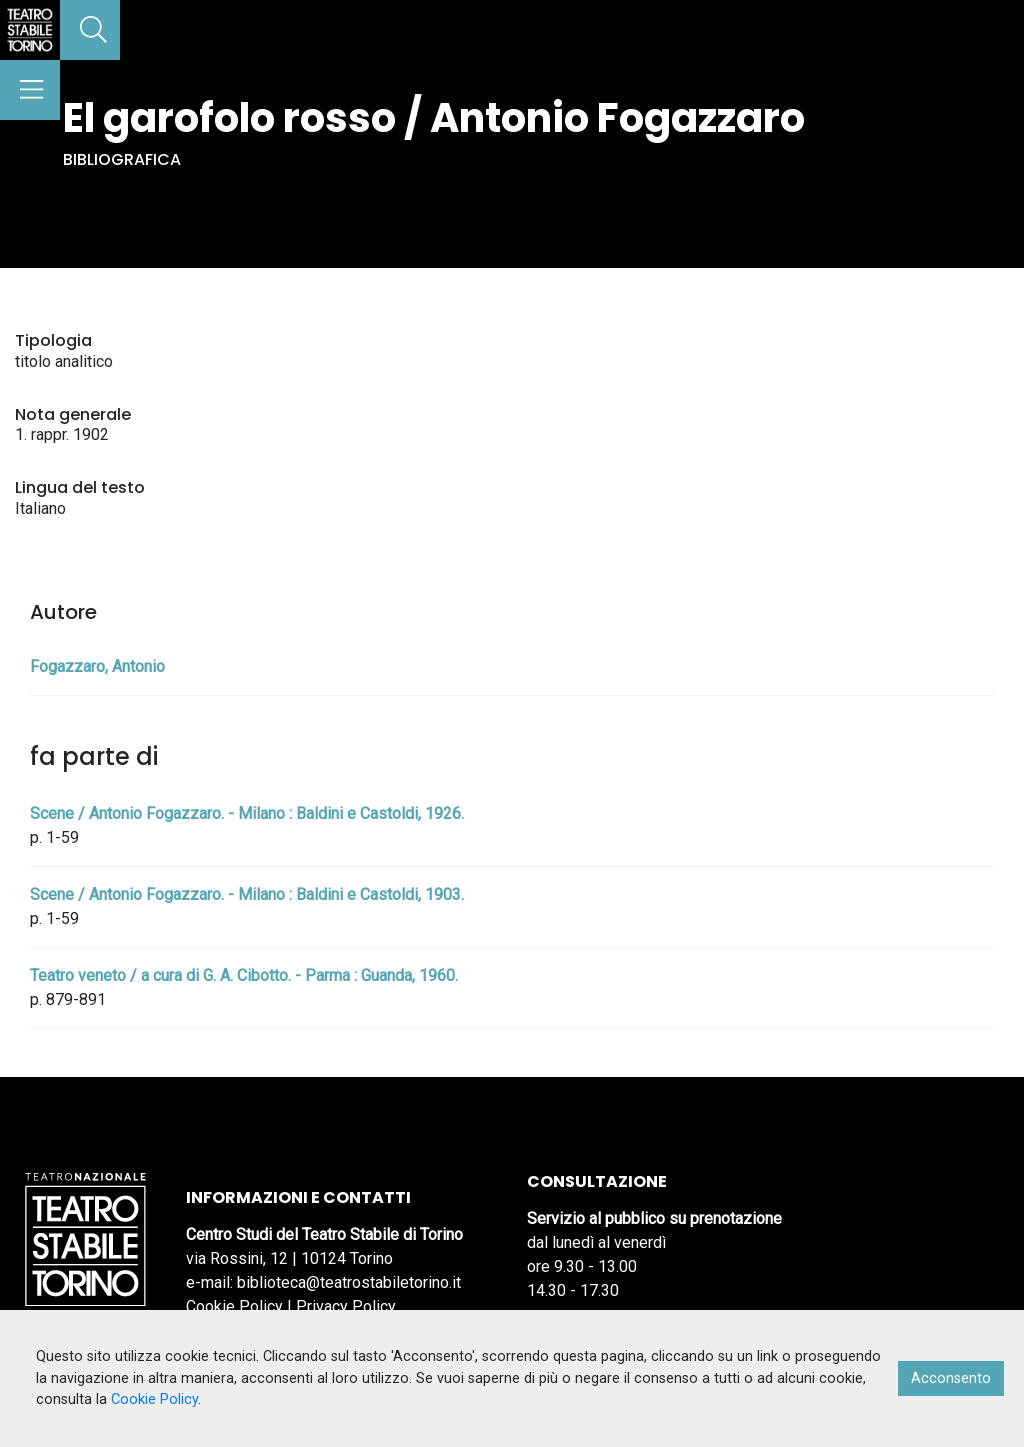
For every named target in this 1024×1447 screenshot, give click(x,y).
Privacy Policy (346, 1306)
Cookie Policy (234, 1306)
